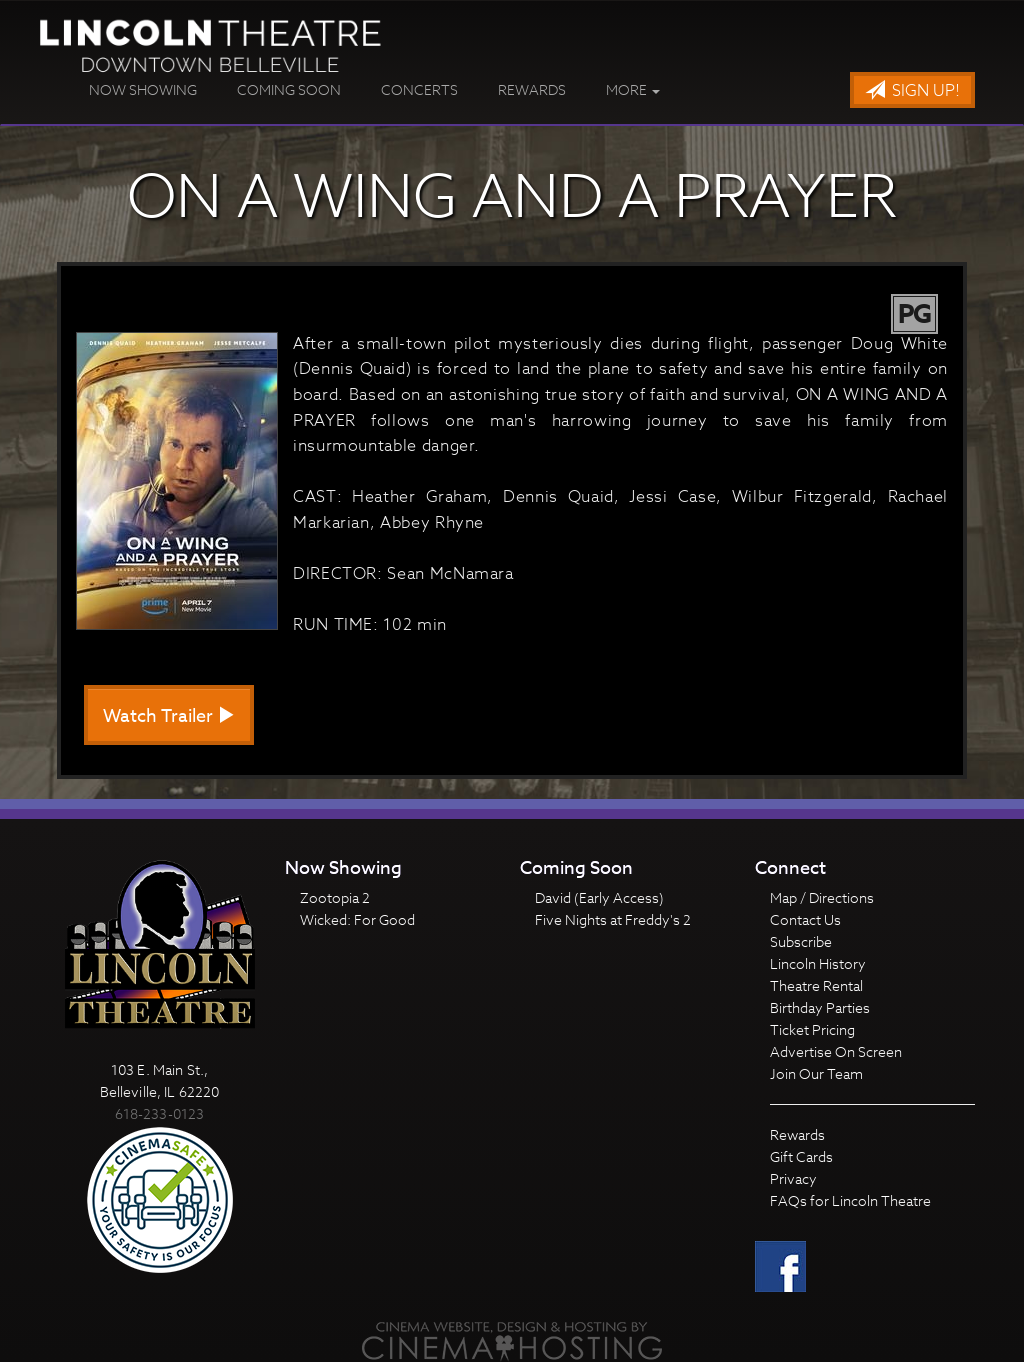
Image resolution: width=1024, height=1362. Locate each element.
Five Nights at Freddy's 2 (613, 919)
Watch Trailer (169, 716)
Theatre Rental (816, 985)
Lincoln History (818, 963)
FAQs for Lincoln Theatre (850, 1200)
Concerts (419, 89)
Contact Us (805, 919)
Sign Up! (912, 91)
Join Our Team (816, 1073)
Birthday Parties (820, 1007)
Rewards (532, 89)
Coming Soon (289, 89)
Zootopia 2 (335, 897)
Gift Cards (801, 1156)
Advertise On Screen (836, 1051)
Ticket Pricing (812, 1029)
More (633, 89)
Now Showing (143, 89)
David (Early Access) (599, 897)
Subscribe (801, 941)
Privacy (793, 1178)
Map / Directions (822, 897)
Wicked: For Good (357, 919)
